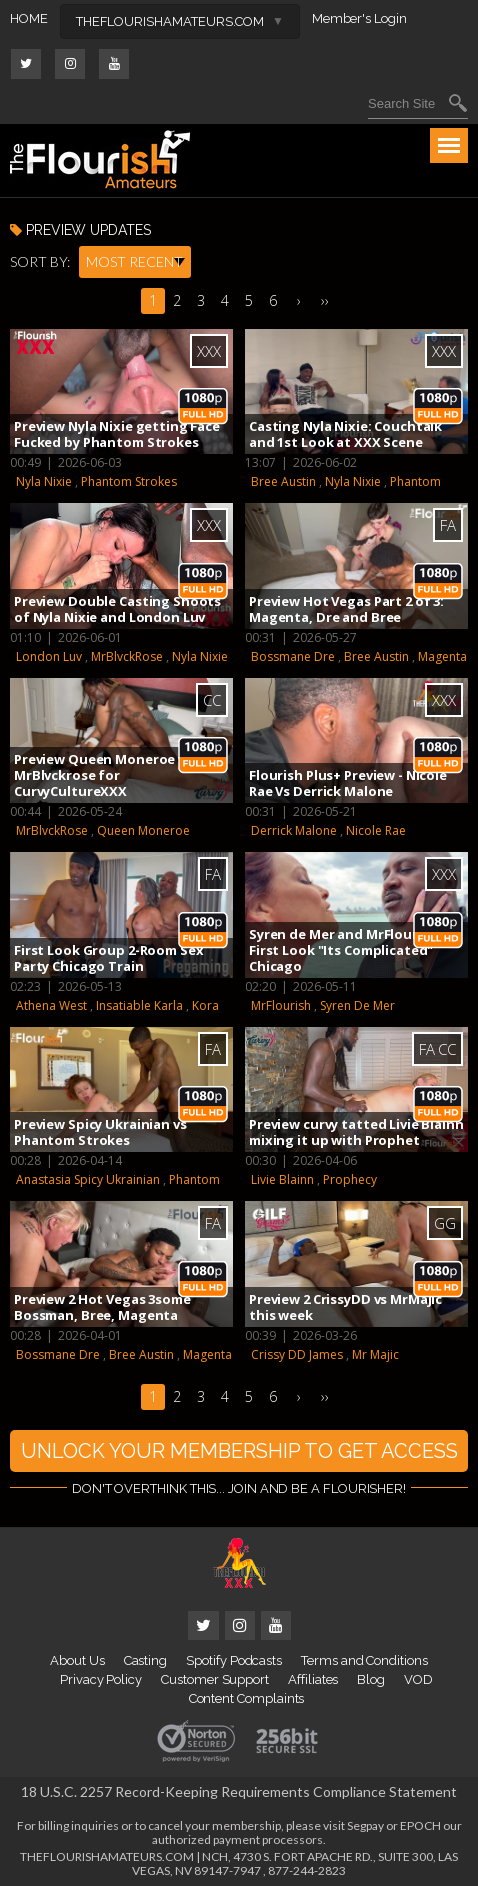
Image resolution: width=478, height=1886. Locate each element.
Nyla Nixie (44, 481)
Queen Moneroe (143, 830)
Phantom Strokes (129, 481)
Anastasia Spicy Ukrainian (88, 1179)
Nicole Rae (376, 830)
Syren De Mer (357, 1005)
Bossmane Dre (293, 656)
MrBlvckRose (127, 656)
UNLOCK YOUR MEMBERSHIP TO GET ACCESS (239, 1451)
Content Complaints (247, 1698)
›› (325, 300)
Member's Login (359, 18)
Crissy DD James (297, 1354)
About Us (77, 1660)
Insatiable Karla (139, 1005)
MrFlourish (281, 1005)
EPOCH (420, 1825)
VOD (418, 1679)
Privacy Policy (101, 1679)
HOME (29, 18)
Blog (371, 1679)
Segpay (365, 1825)
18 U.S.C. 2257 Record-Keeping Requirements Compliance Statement (239, 1791)
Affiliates (313, 1679)
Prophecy (350, 1179)
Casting (146, 1660)
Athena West (51, 1005)
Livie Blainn (282, 1179)
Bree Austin (283, 481)
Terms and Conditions (364, 1660)
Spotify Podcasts (234, 1660)
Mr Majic (375, 1354)
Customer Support (215, 1679)
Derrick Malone (294, 830)
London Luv (49, 656)
